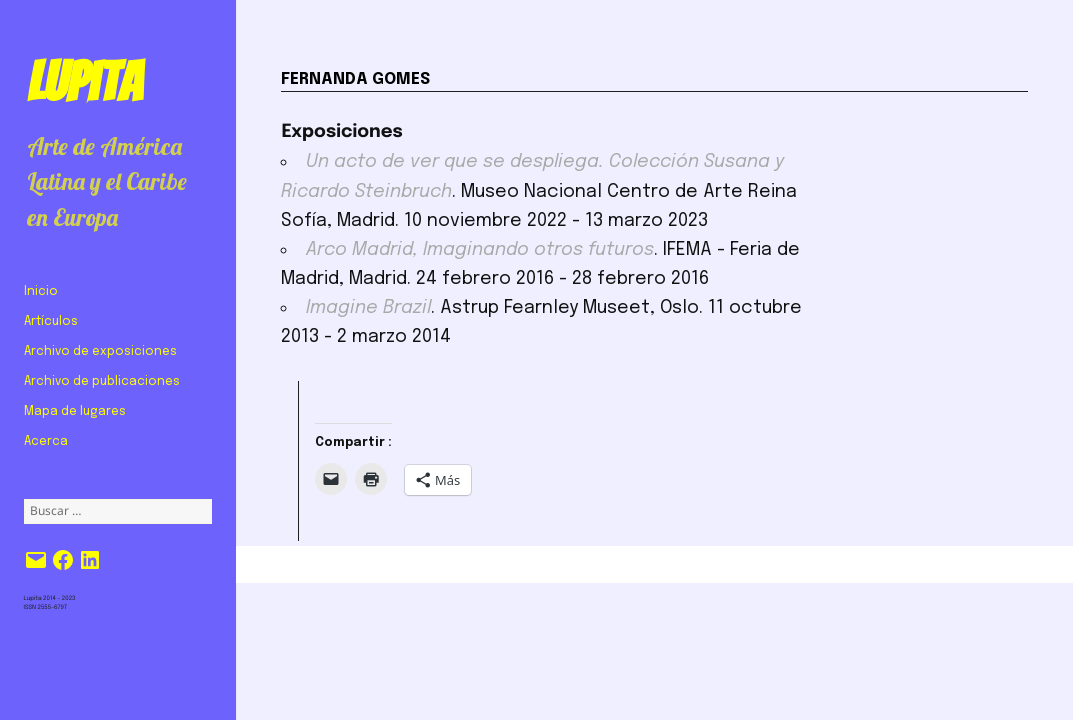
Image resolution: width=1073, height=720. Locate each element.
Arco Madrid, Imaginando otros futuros (480, 250)
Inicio (41, 292)
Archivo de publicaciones (102, 382)
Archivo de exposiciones (100, 352)
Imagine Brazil (368, 308)
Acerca (46, 442)
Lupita (84, 82)
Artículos (51, 322)
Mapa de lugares (75, 412)
